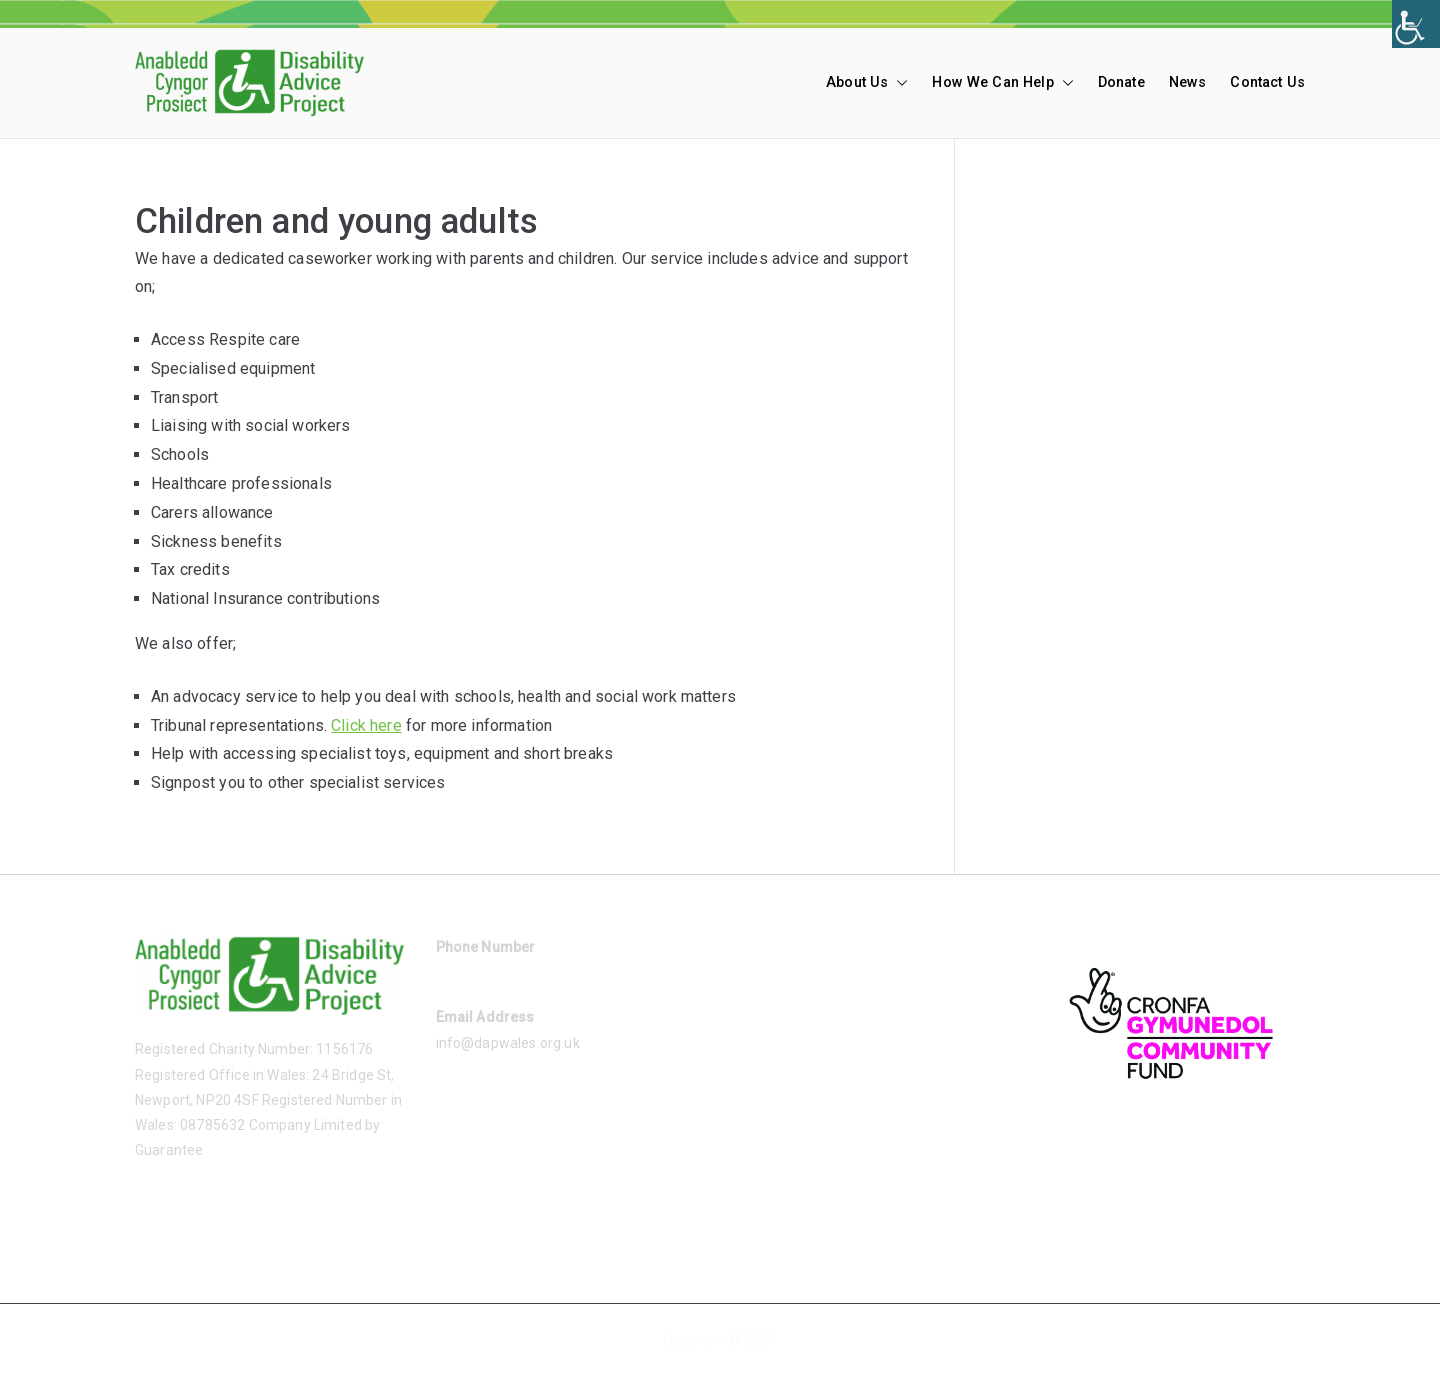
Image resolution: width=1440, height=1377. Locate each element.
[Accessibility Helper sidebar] (1416, 24)
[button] (898, 83)
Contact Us (1267, 82)
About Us (867, 83)
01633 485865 (482, 972)
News (1188, 82)
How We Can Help (1002, 83)
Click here (366, 725)
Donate (1121, 82)
